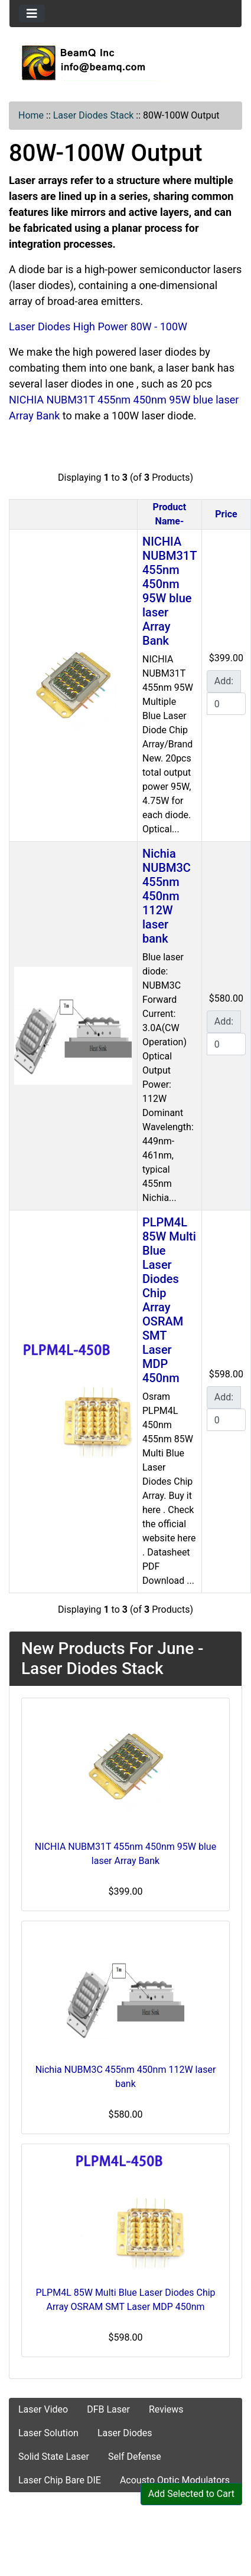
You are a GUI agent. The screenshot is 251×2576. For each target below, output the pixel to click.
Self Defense (134, 2456)
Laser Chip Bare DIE (59, 2480)
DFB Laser (108, 2409)
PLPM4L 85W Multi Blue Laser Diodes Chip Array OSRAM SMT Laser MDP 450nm (169, 1300)
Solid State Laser (53, 2456)
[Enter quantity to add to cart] (226, 704)
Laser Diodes (124, 2433)
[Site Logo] (125, 62)
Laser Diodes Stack (93, 115)
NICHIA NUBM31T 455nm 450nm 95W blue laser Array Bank (169, 591)
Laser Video (43, 2409)
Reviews (166, 2409)
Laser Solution (48, 2433)
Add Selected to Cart (191, 2493)
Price (226, 514)
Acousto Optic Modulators (175, 2480)
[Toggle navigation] (32, 13)
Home (31, 115)
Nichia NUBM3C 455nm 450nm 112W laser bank (166, 896)
